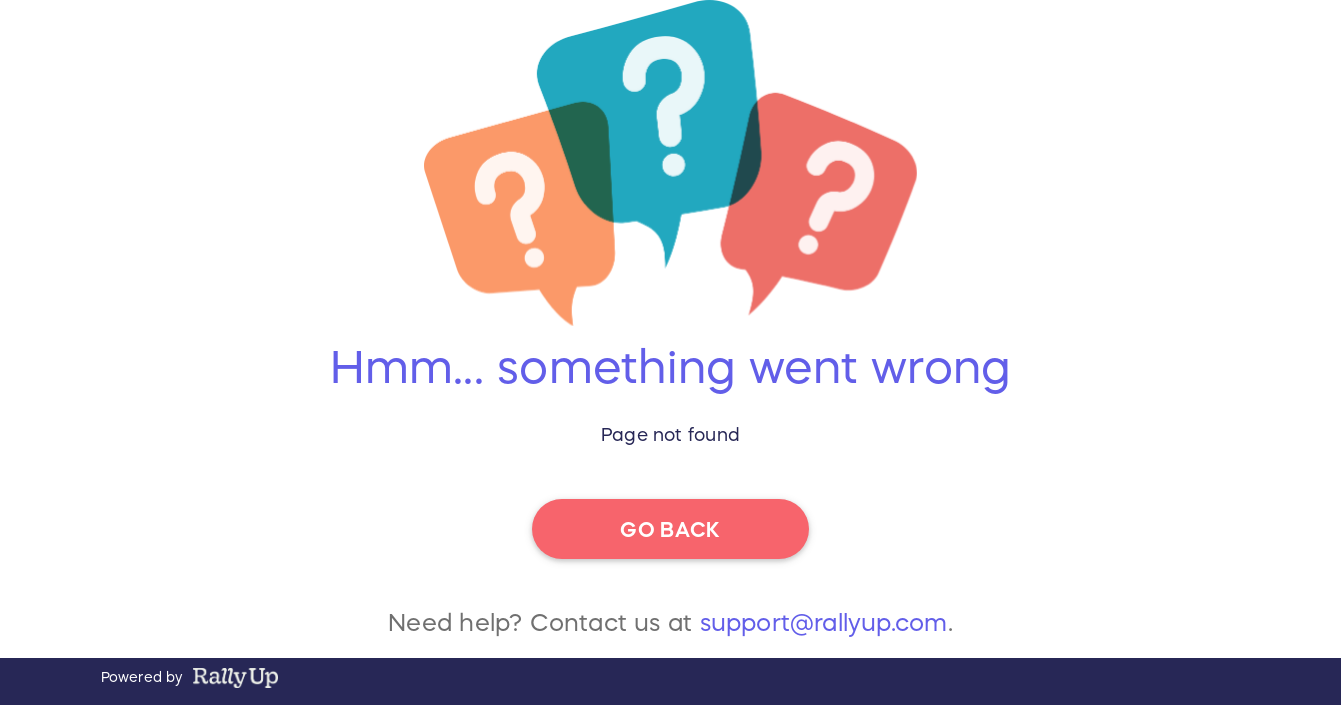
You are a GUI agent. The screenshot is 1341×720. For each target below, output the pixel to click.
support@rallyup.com (824, 629)
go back (670, 529)
